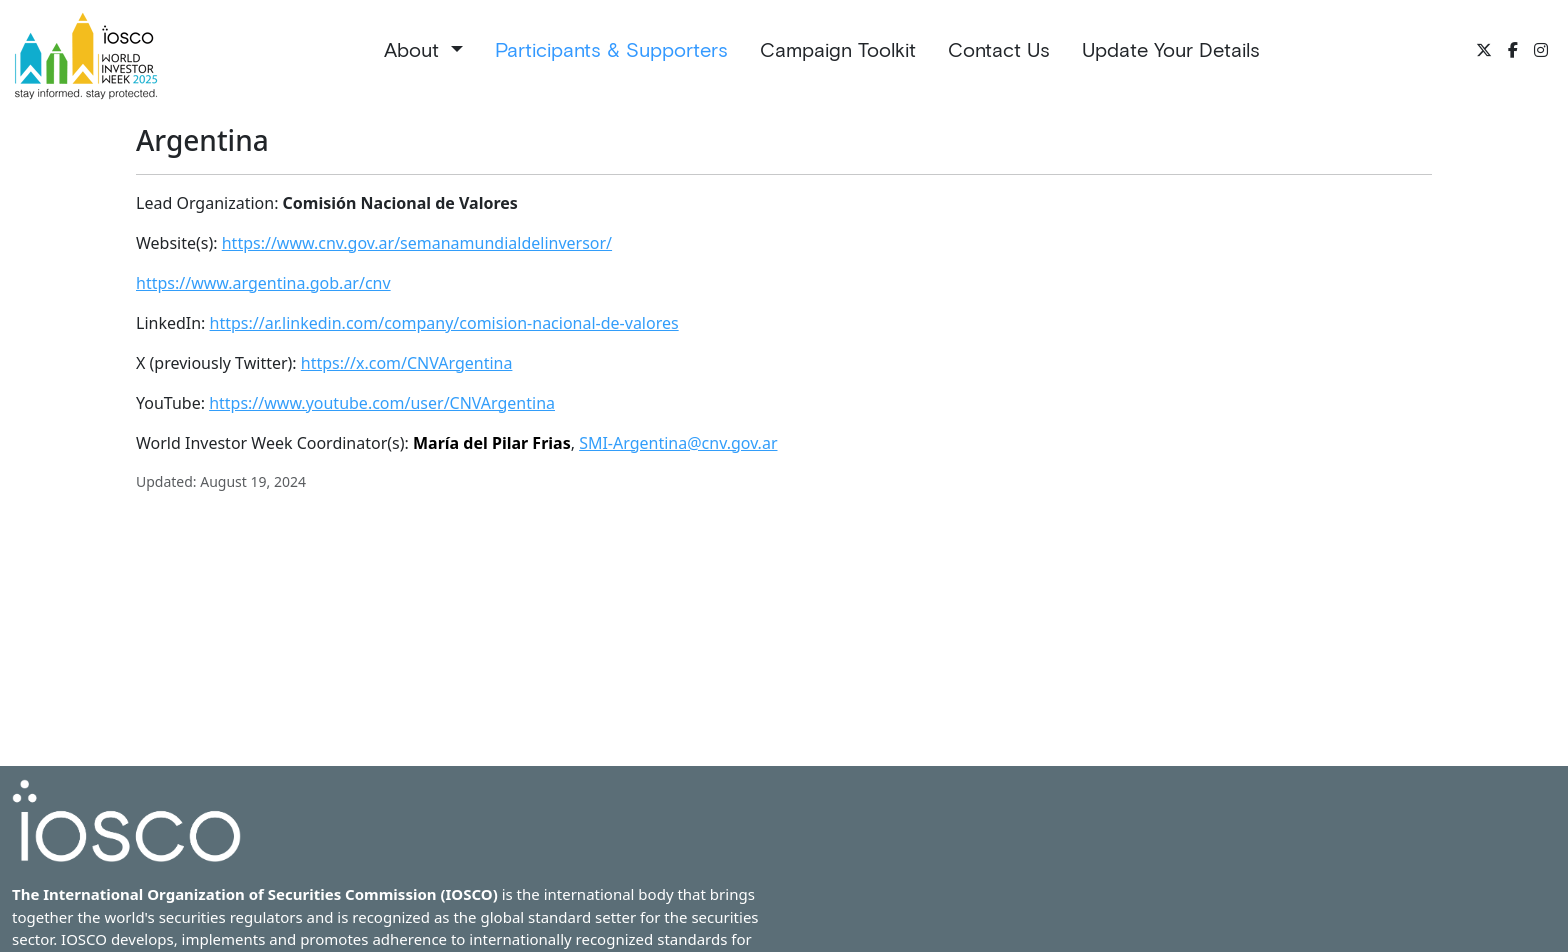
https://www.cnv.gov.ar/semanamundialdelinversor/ (417, 243)
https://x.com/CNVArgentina (407, 363)
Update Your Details (1171, 50)
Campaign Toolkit (838, 50)
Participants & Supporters (611, 50)
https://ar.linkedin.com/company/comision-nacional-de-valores (444, 323)
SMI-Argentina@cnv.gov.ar (678, 443)
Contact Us (999, 50)
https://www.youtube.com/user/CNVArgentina (382, 403)
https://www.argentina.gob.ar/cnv (263, 283)
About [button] (414, 50)
